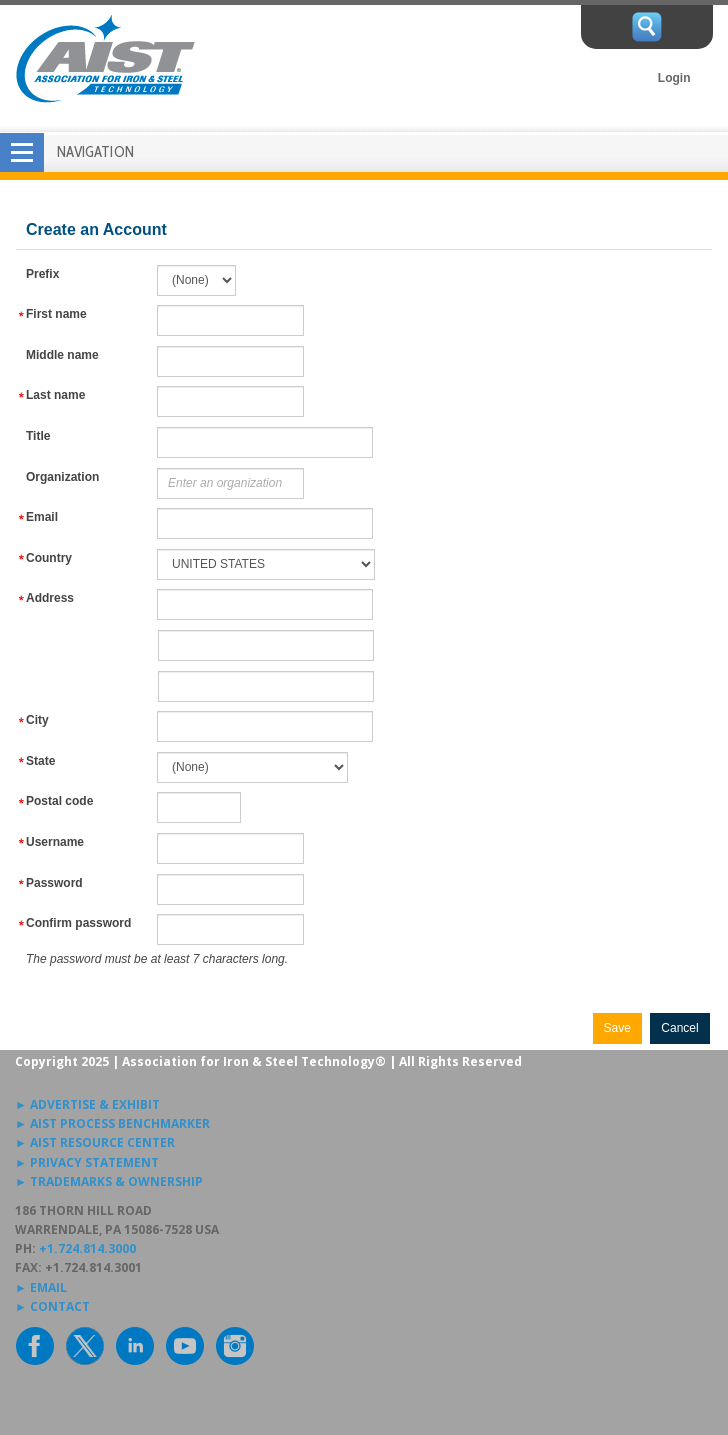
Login (674, 78)
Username (55, 842)
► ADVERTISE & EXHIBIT (87, 1104)
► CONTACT (52, 1306)
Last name (55, 395)
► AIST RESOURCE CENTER (95, 1142)
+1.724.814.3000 (87, 1248)
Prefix (42, 274)
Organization (62, 477)
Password (54, 883)
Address (50, 598)
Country (49, 558)
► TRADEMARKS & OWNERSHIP (109, 1181)
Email (42, 517)
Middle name (62, 355)
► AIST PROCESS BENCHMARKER (112, 1123)
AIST (105, 59)
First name (56, 314)
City (37, 720)
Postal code (59, 801)
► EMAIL (41, 1287)
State (40, 761)
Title (38, 436)
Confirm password (78, 923)
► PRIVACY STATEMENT (87, 1162)
